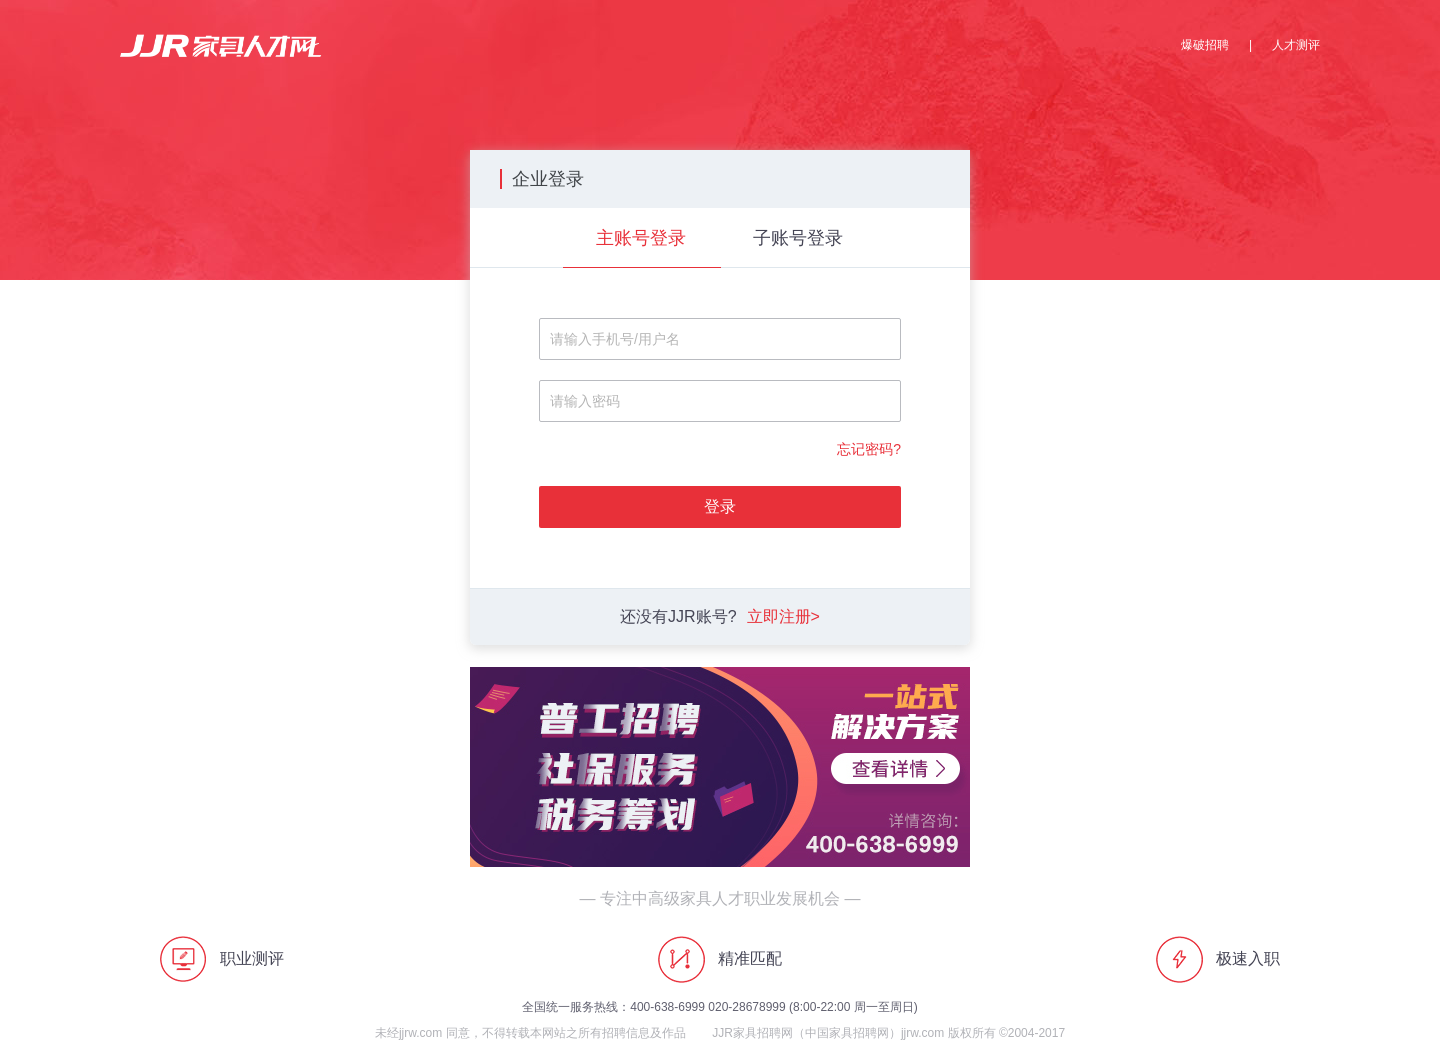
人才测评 (1296, 45)
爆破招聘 (1205, 45)
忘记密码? (869, 449)
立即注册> (783, 616)
